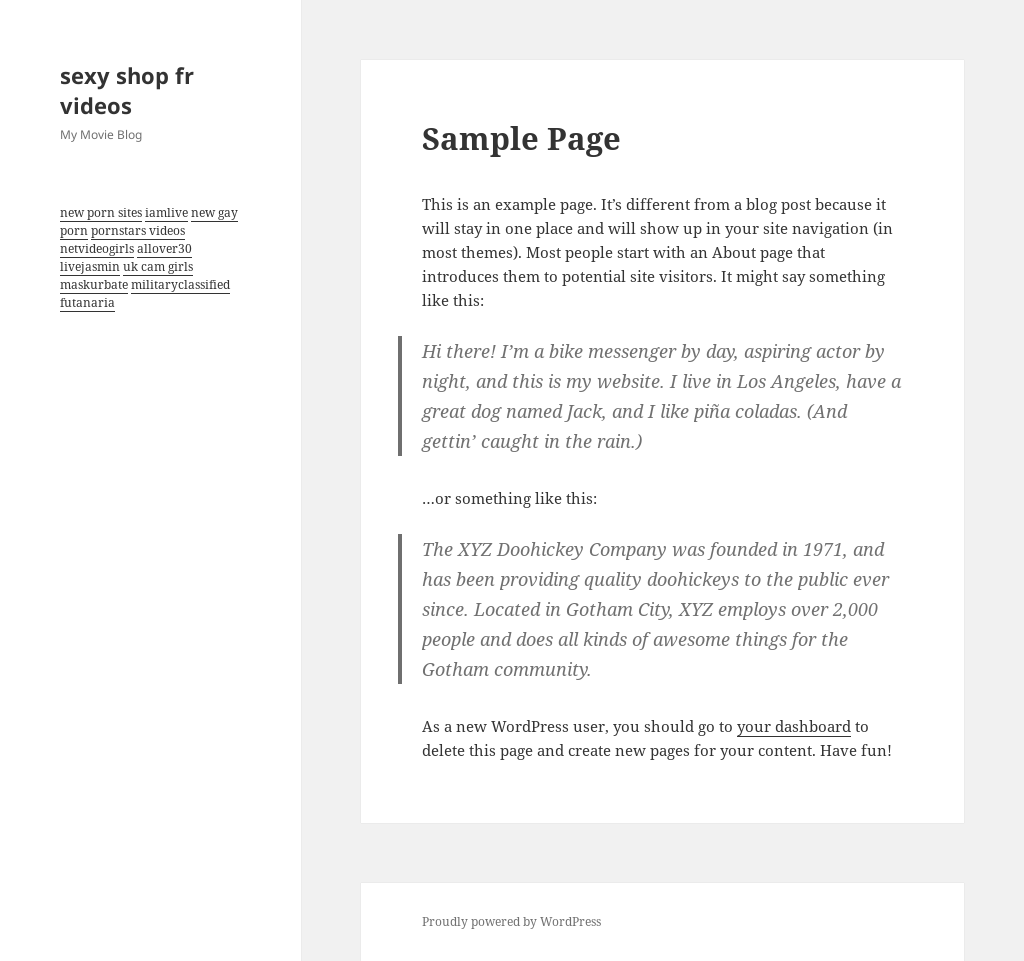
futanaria (87, 302)
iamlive (166, 212)
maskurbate (94, 284)
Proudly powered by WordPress (511, 921)
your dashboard (794, 726)
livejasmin (90, 266)
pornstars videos (138, 230)
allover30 (164, 248)
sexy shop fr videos (127, 90)
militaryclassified (180, 284)
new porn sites (101, 212)
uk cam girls (158, 266)
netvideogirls (97, 248)
